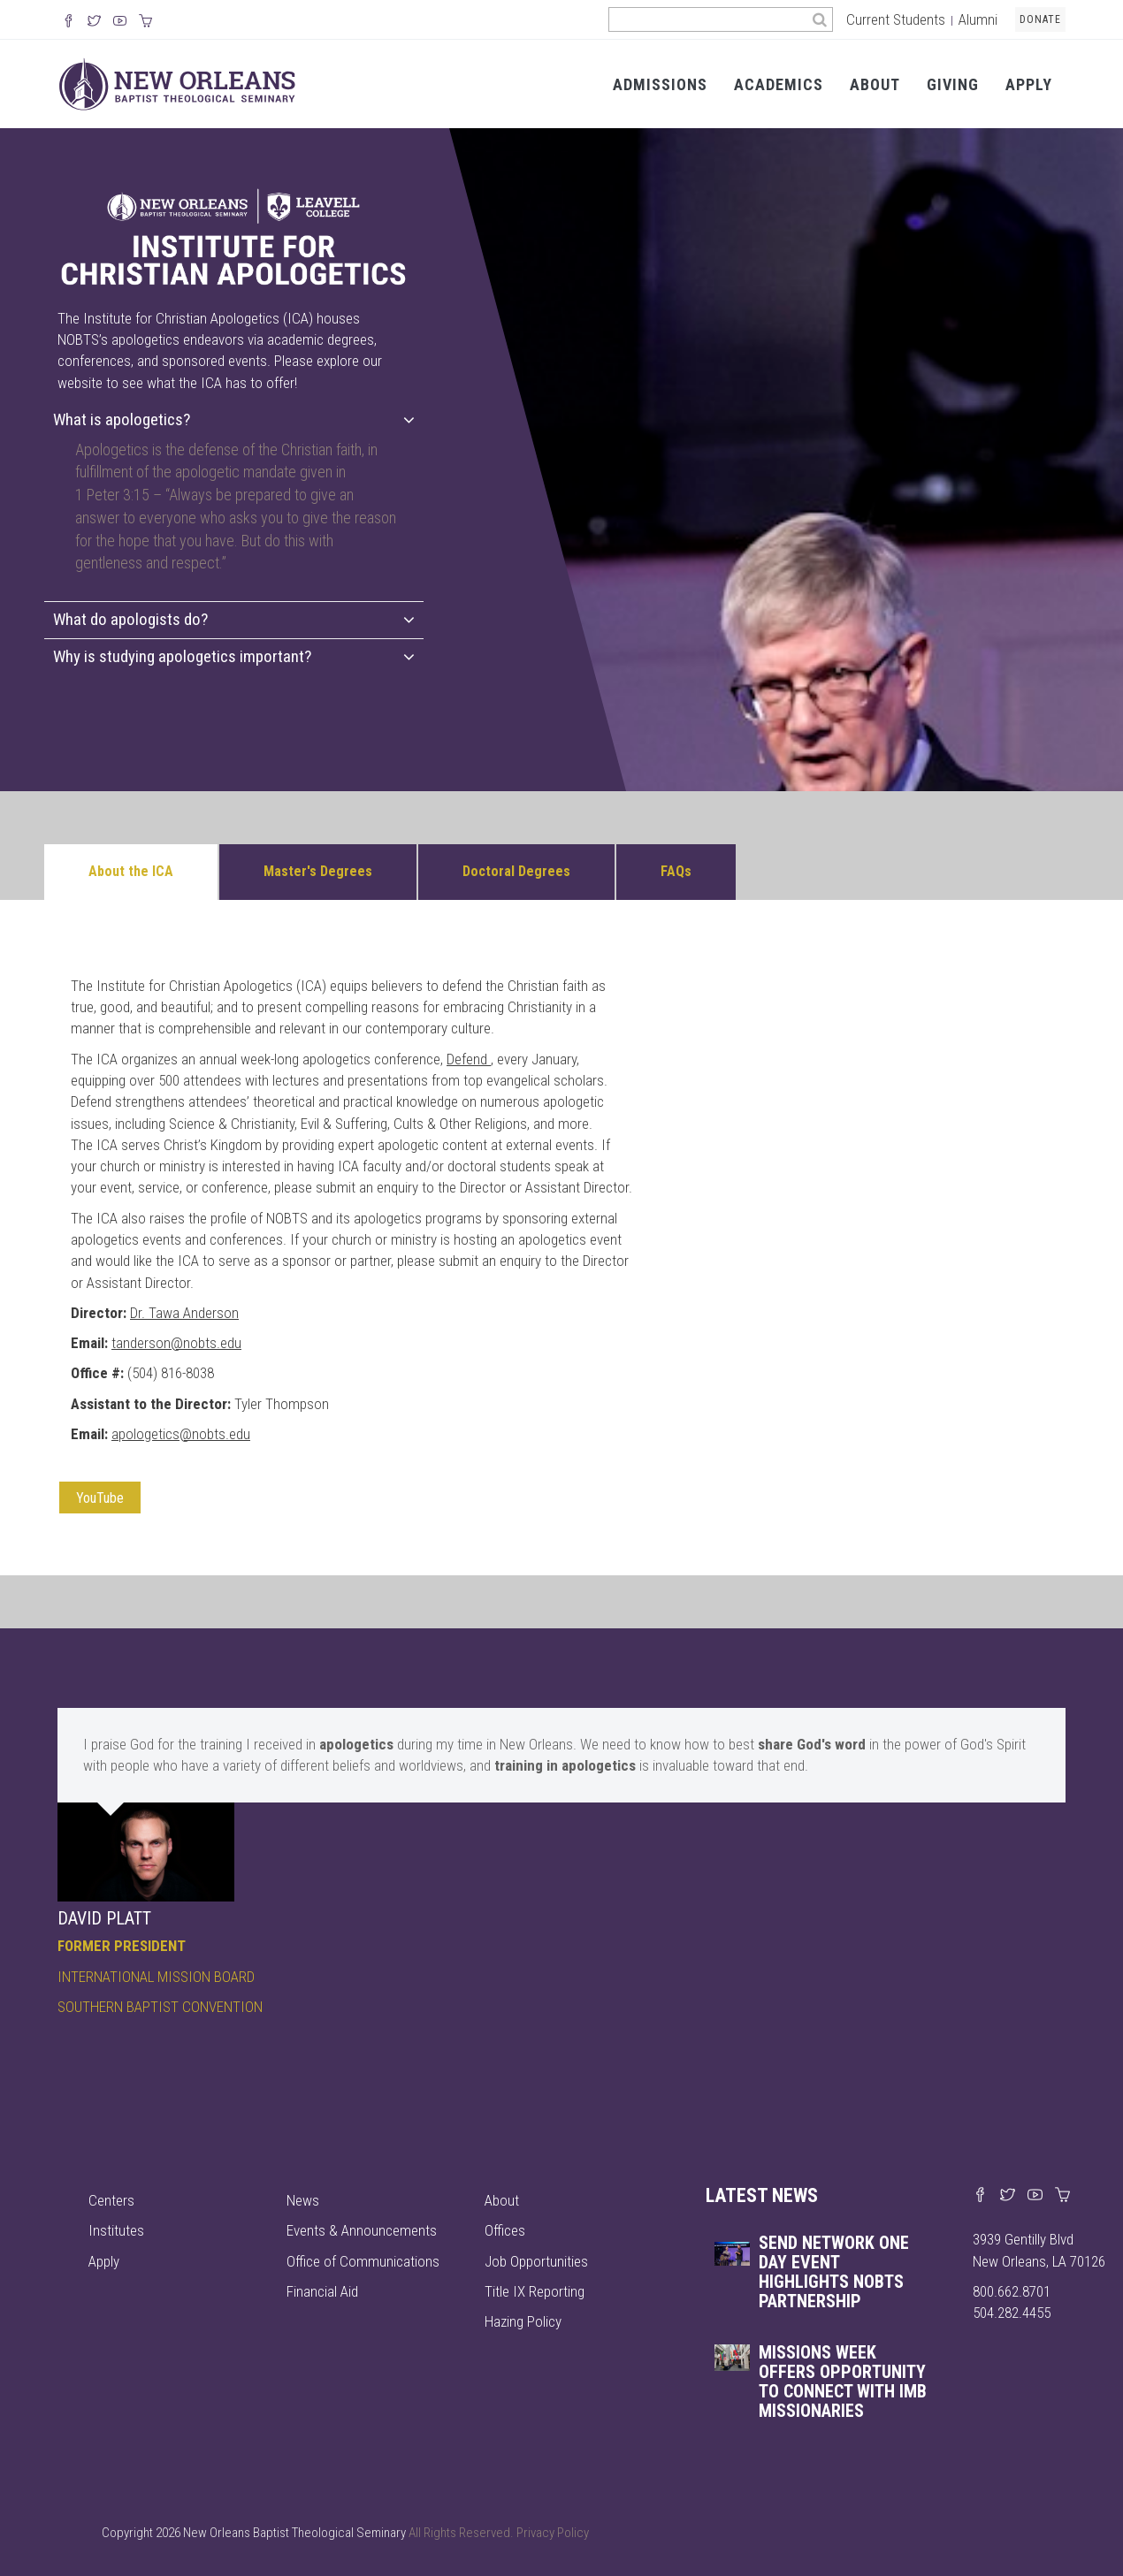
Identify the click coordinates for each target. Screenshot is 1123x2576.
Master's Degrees (318, 871)
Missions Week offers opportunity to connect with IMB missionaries (843, 2381)
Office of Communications (362, 2261)
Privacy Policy (552, 2533)
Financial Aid (322, 2291)
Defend (467, 1059)
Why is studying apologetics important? (234, 656)
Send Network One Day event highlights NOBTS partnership (834, 2272)
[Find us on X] (1007, 2196)
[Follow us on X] (94, 22)
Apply (1028, 84)
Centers (111, 2200)
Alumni (978, 19)
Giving (953, 84)
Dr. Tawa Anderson (184, 1313)
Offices (505, 2230)
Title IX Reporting (534, 2291)
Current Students (895, 19)
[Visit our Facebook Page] (68, 22)
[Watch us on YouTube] (119, 22)
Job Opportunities (536, 2261)
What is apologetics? (234, 419)
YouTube (100, 1498)
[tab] (234, 420)
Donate (1040, 19)
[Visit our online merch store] (145, 22)
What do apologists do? (234, 619)
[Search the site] (707, 19)
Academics (778, 84)
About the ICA (130, 871)
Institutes (116, 2230)
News (302, 2200)
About (875, 84)
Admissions (660, 84)
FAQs (676, 871)
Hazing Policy (523, 2321)
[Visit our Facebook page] (980, 2196)
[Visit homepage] (177, 83)
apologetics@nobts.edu (180, 1434)
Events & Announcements (361, 2230)
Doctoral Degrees (516, 871)
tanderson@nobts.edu (176, 1343)
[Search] (820, 19)
